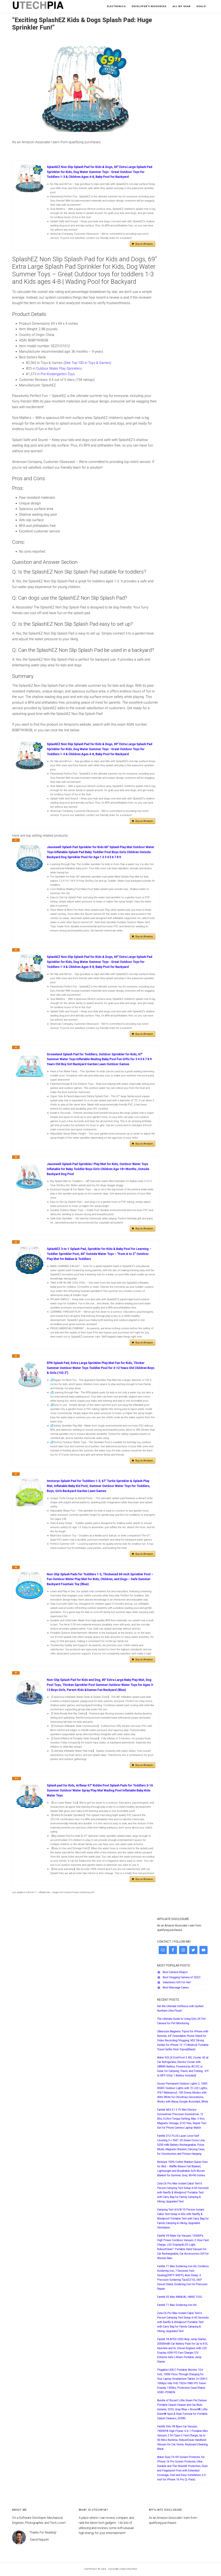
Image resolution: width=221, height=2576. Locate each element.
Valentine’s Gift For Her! (177, 1982)
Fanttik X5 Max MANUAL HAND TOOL (180, 2296)
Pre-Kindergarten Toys (58, 374)
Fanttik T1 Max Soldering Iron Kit (176, 2305)
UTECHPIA (43, 6)
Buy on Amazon (144, 243)
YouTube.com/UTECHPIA (122, 2569)
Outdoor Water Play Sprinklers (59, 368)
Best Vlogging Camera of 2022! (182, 1977)
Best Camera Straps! (175, 1972)
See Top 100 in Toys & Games (87, 363)
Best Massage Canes (176, 1987)
